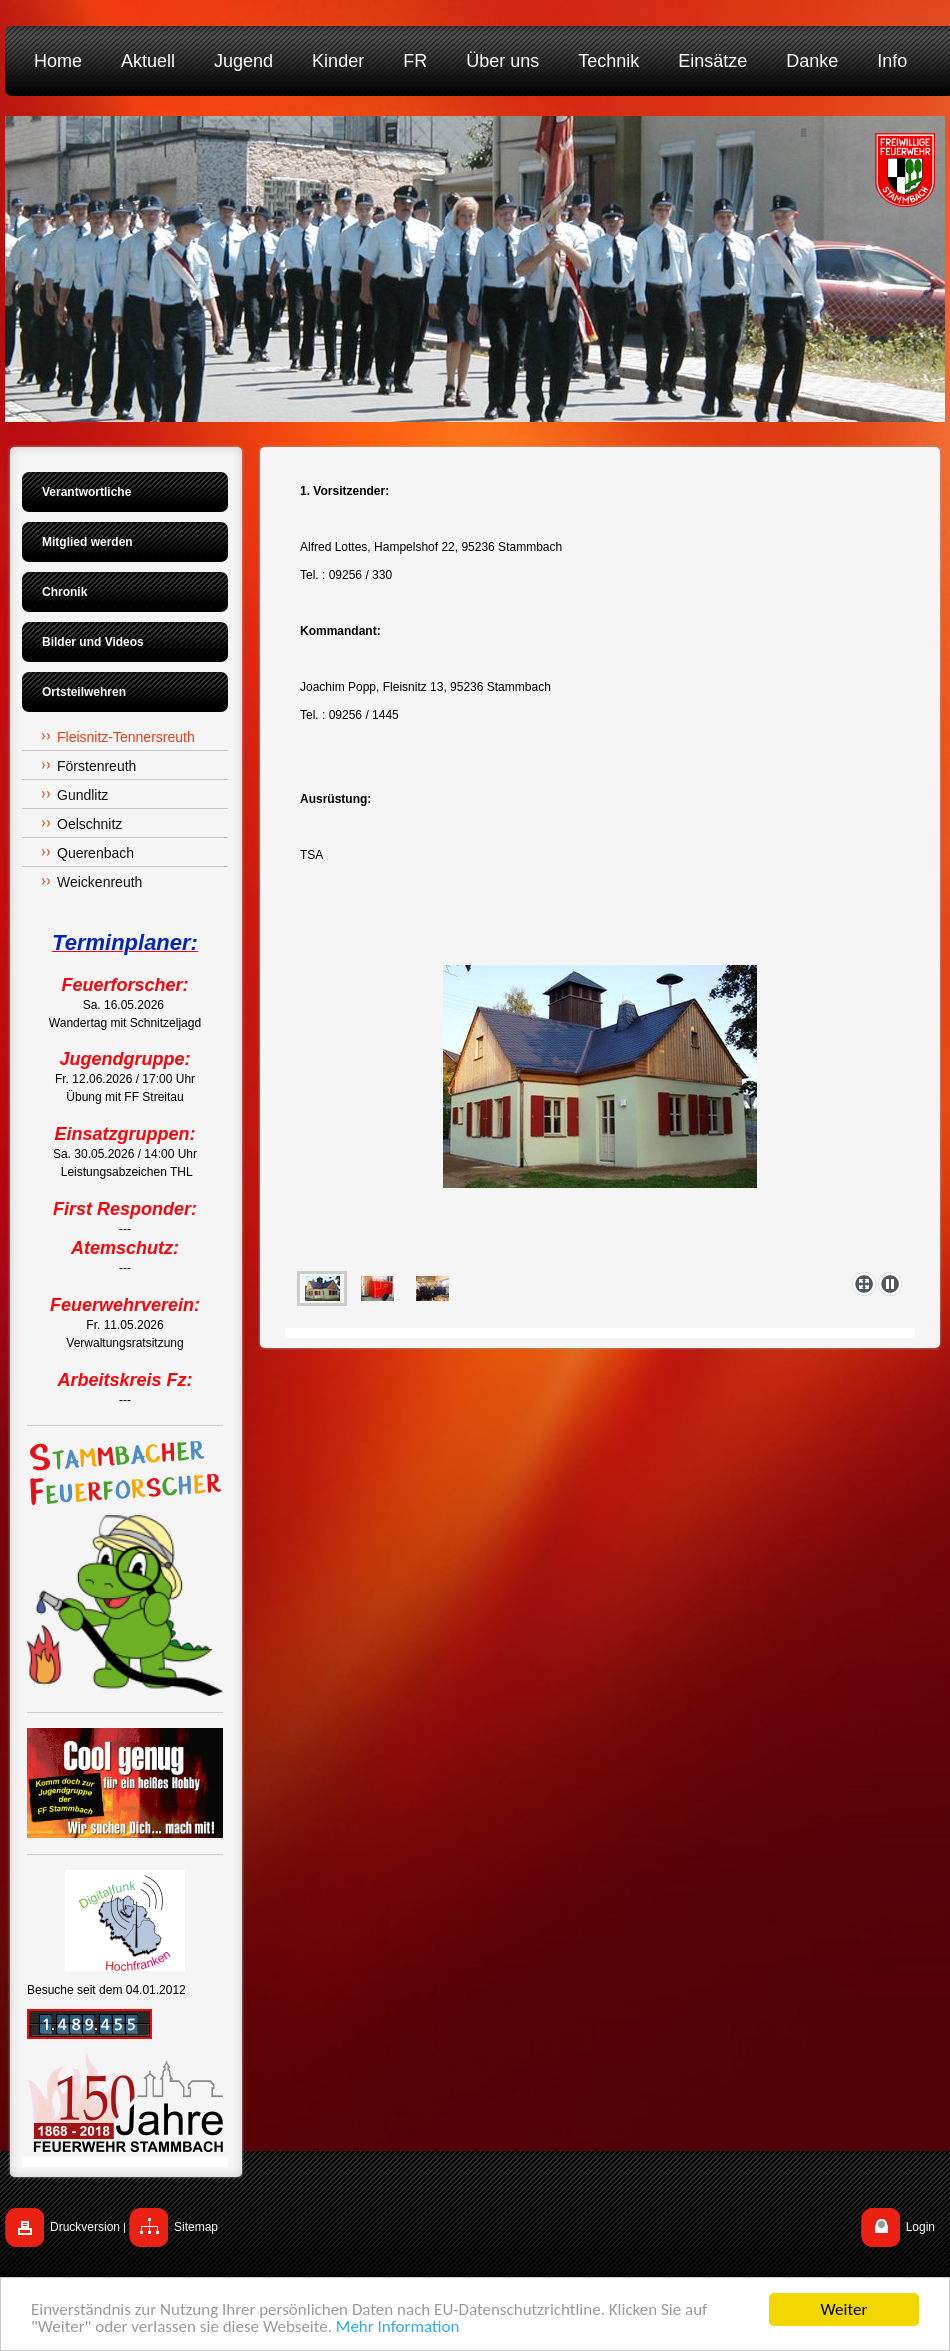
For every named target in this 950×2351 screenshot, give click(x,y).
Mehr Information (397, 2327)
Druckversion (85, 2227)
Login (920, 2227)
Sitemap (196, 2227)
